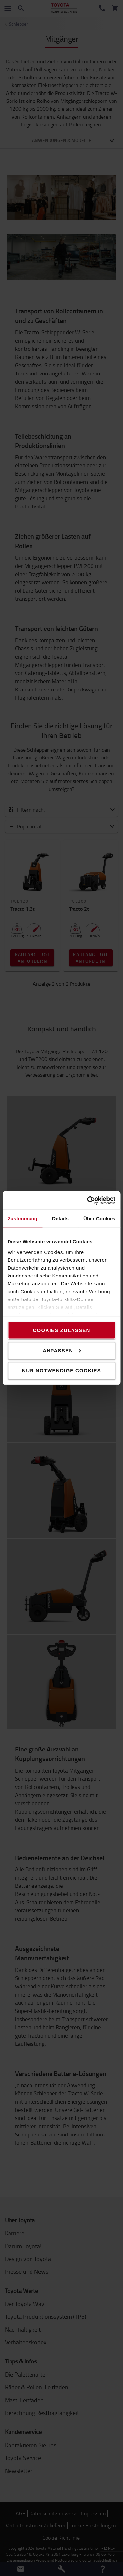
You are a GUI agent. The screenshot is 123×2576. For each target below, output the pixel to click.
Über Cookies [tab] (99, 1218)
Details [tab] (60, 1218)
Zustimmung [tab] (22, 1218)
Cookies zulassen (61, 1330)
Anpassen (62, 1350)
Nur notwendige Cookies (61, 1370)
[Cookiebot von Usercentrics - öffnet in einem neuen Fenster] (87, 1200)
